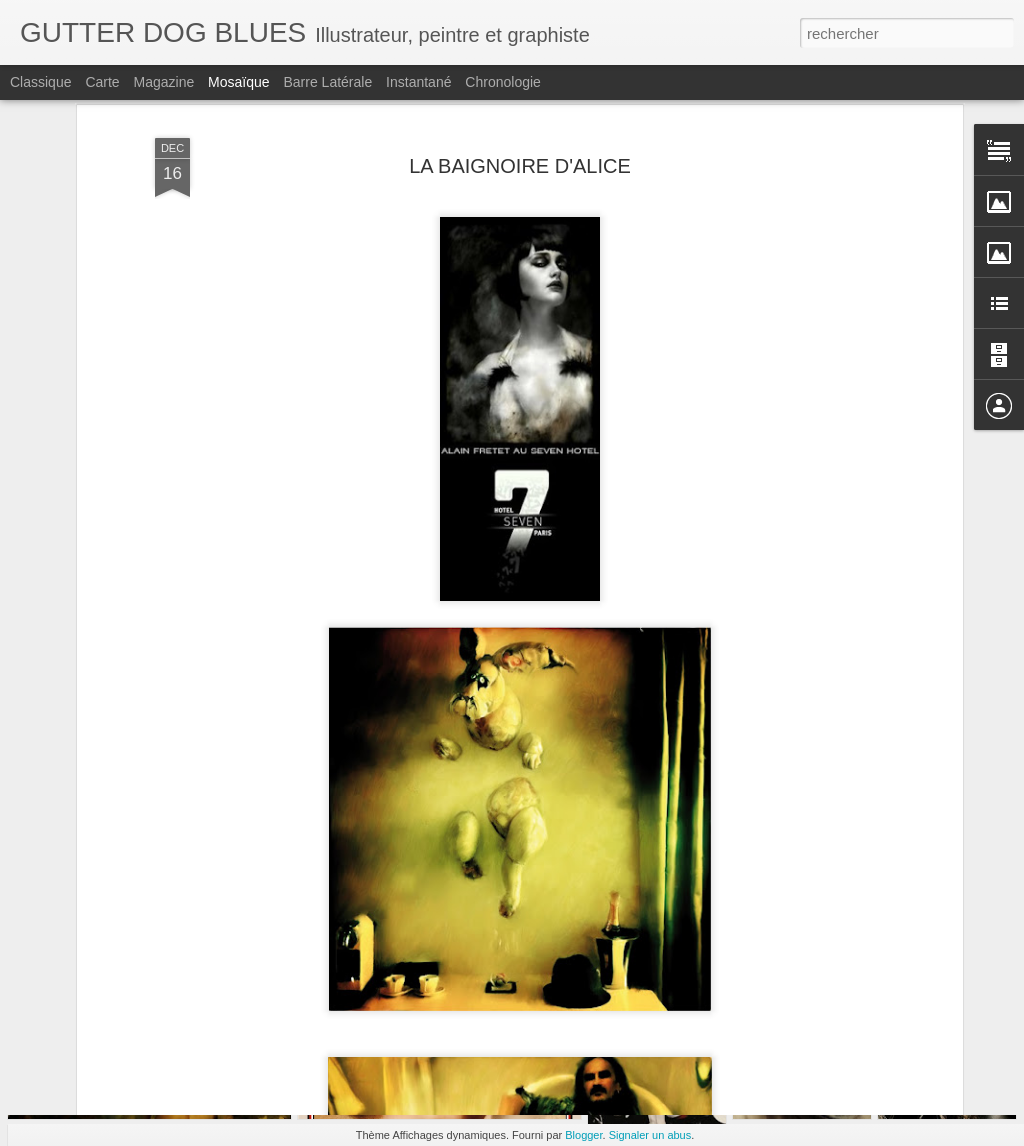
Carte (102, 82)
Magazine (164, 82)
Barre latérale (327, 82)
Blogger (583, 1135)
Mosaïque (238, 82)
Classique (40, 82)
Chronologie (503, 82)
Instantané (418, 82)
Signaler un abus (650, 1135)
